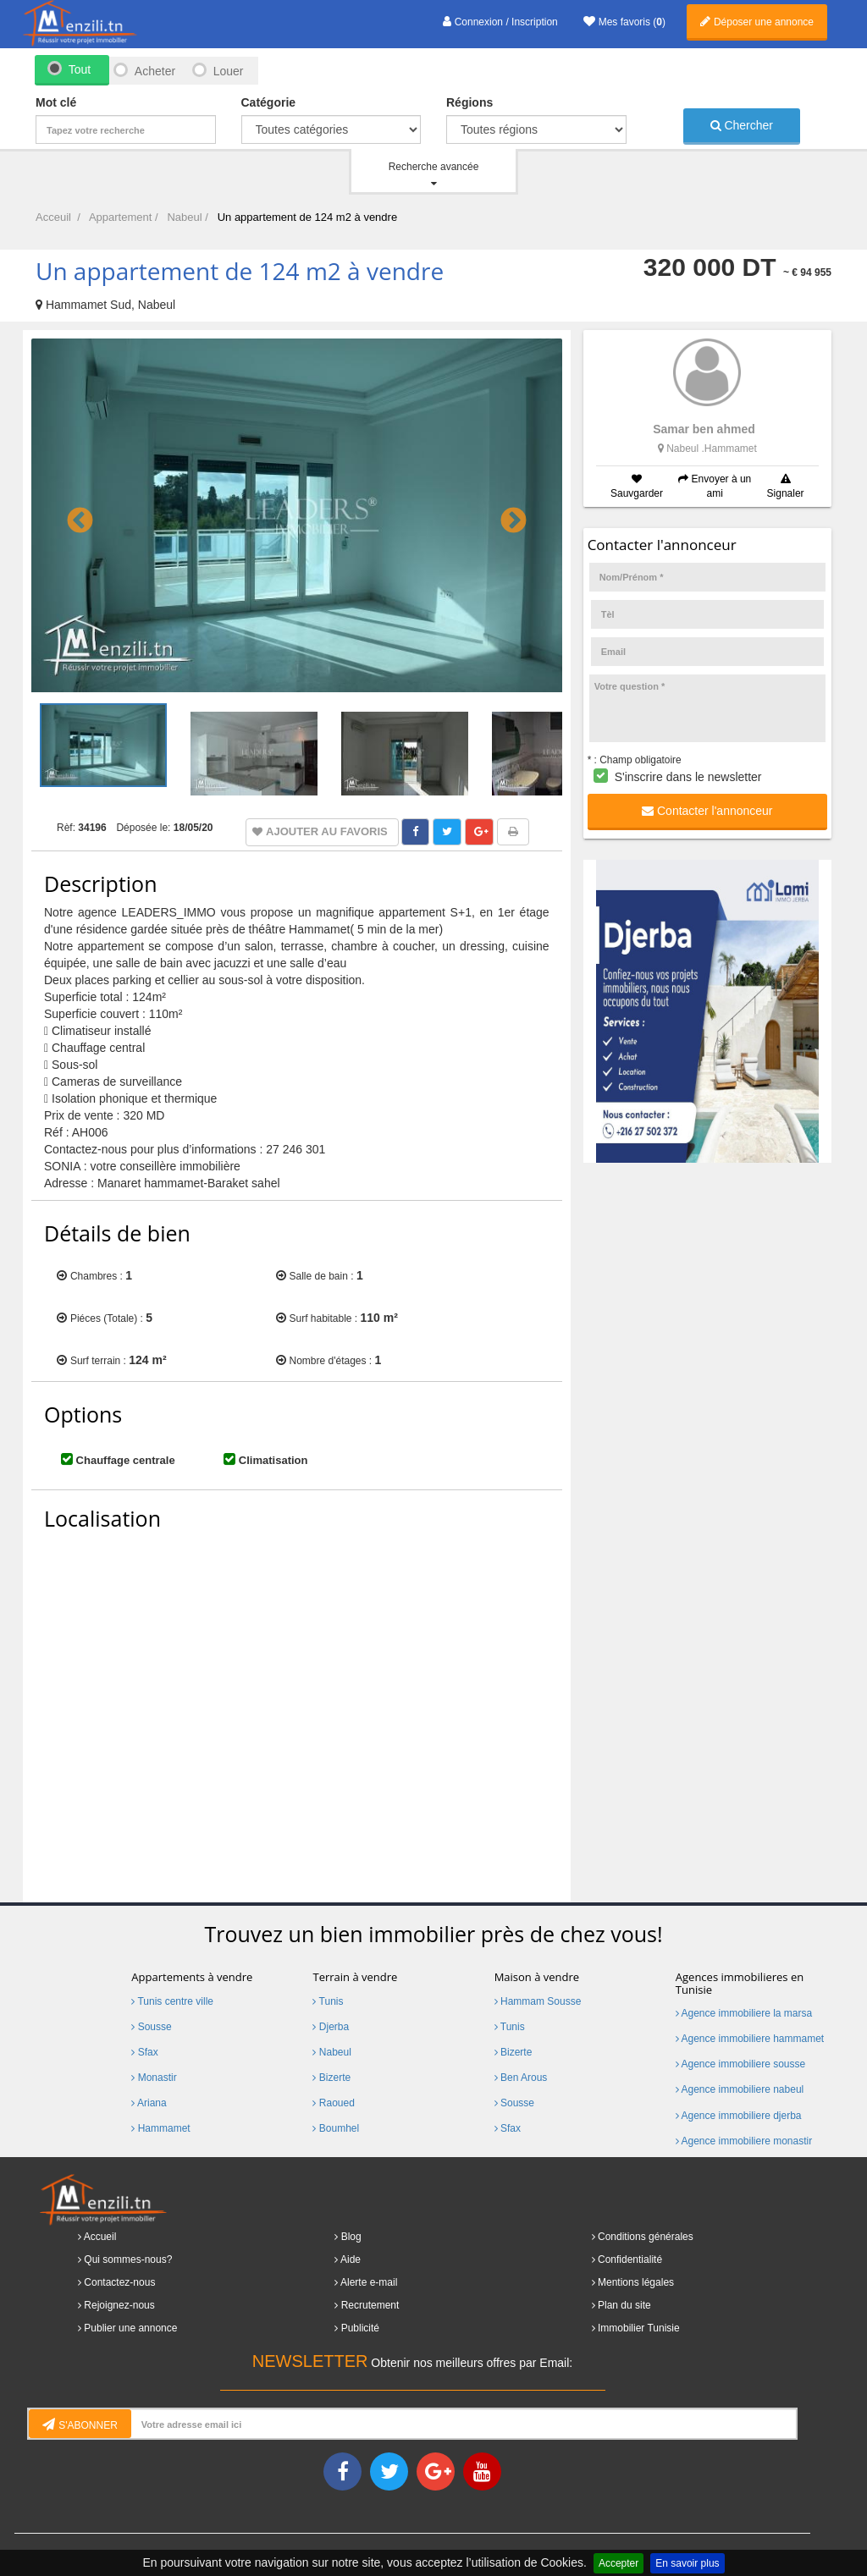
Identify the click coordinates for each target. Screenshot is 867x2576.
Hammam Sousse (538, 2001)
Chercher (741, 125)
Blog (351, 2237)
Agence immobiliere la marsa (744, 2013)
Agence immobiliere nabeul (739, 2089)
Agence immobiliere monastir (744, 2141)
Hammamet (160, 2128)
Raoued (333, 2103)
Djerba (330, 2027)
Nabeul (331, 2052)
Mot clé (56, 102)
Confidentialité (630, 2259)
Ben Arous (521, 2077)
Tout (80, 69)
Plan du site (624, 2305)
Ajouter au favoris (327, 831)
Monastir (153, 2077)
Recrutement (370, 2305)
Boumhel (335, 2128)
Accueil (100, 2237)
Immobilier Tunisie (639, 2328)
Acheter (154, 71)
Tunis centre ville (172, 2001)
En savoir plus (687, 2563)
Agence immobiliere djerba (739, 2116)
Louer (228, 71)
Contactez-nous (119, 2282)
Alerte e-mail (368, 2282)
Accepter (618, 2563)
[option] (296, 516)
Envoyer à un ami (714, 486)
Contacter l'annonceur (707, 810)
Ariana (148, 2103)
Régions (469, 102)
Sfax (144, 2052)
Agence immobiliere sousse (740, 2064)
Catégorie (268, 102)
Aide (350, 2259)
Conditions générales (645, 2237)
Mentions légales (636, 2282)
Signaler (785, 486)
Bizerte (331, 2077)
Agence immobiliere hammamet (750, 2039)
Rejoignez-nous (119, 2305)
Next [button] (507, 515)
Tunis (327, 2001)
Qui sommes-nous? (128, 2259)
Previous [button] (73, 515)
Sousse (151, 2027)
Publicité (360, 2328)
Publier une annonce (130, 2328)
